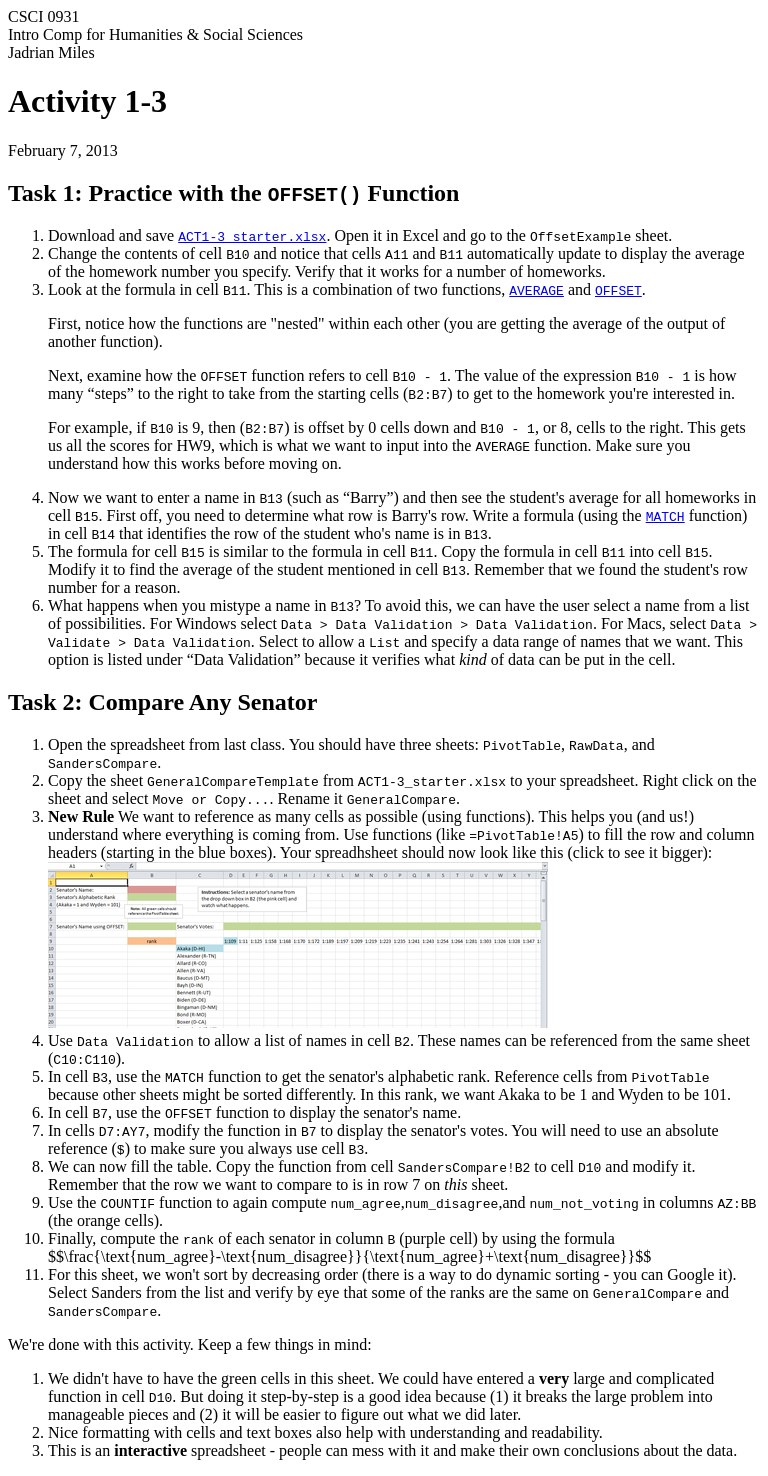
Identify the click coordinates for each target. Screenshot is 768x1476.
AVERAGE (536, 290)
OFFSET (618, 290)
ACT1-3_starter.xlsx (252, 236)
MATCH (665, 516)
